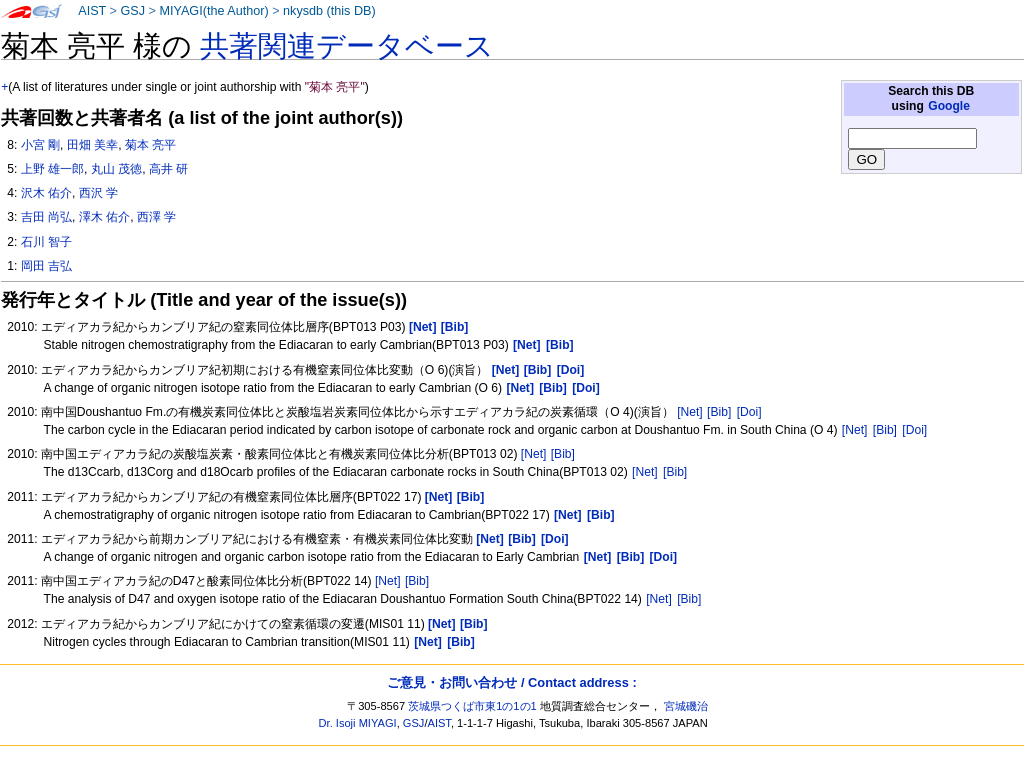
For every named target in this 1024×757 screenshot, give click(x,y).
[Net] (690, 412)
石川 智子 (46, 242)
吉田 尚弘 (46, 217)
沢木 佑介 (46, 193)
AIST (92, 11)
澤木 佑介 (104, 217)
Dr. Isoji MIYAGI (358, 723)
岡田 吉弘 (46, 266)
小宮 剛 (40, 145)
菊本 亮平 (150, 145)
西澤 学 (156, 217)
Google (949, 106)
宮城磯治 (686, 706)
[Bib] (719, 412)
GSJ (132, 11)
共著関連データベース (347, 46)
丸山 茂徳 (116, 169)
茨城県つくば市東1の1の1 (472, 706)
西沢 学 (98, 193)
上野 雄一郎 (52, 169)
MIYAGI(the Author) (213, 11)
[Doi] (749, 412)
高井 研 (168, 169)
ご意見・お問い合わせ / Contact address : (511, 682)
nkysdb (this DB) (329, 11)
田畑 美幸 (92, 145)
